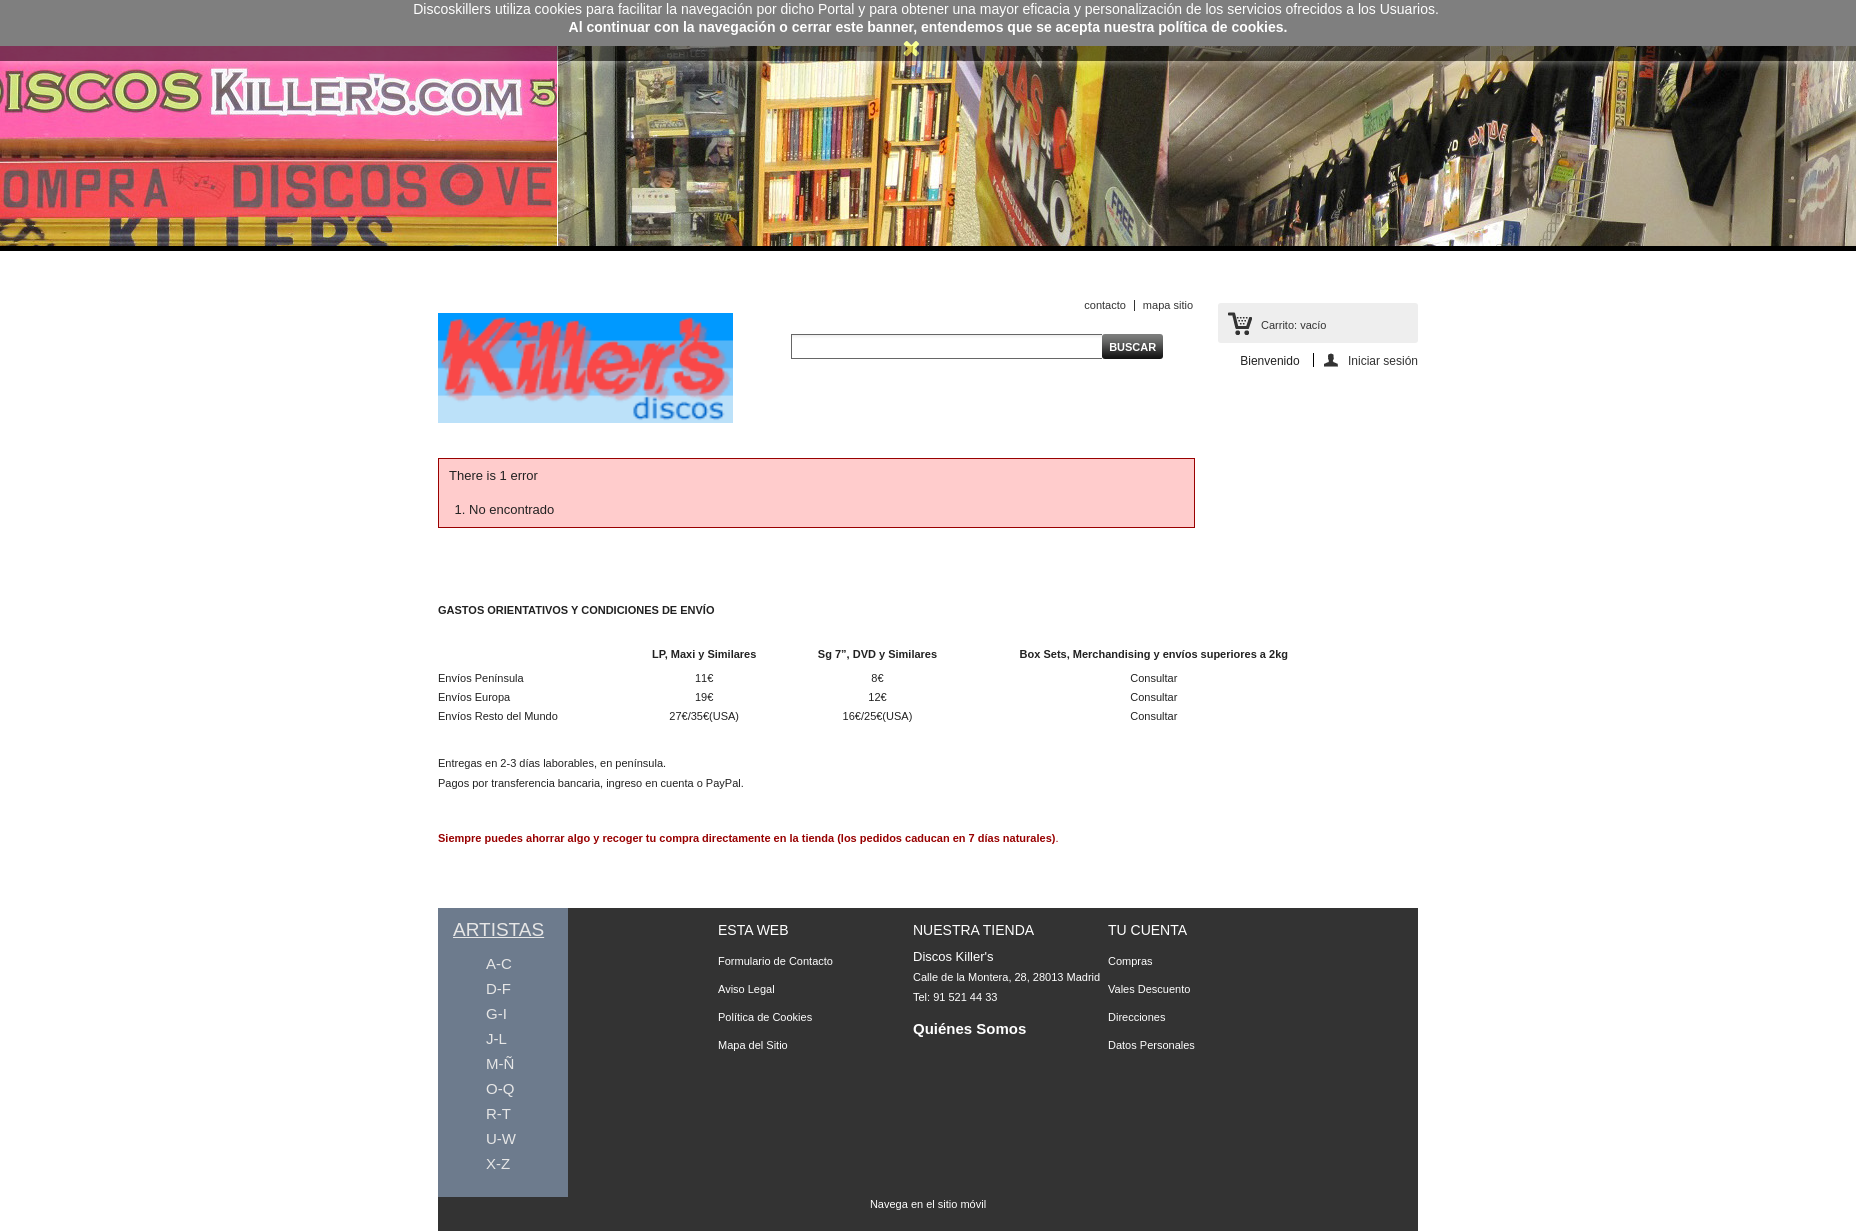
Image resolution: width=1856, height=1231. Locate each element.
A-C (499, 963)
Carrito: (1293, 325)
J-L (496, 1038)
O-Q (500, 1088)
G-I (496, 1013)
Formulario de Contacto (775, 961)
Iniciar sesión (1383, 360)
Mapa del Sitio (753, 1045)
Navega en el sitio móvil (928, 1204)
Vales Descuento (1149, 989)
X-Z (498, 1163)
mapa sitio (1168, 305)
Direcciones (1136, 1017)
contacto (1105, 305)
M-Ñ (500, 1063)
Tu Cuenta (1147, 930)
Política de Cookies (765, 1017)
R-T (498, 1113)
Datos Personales (1151, 1045)
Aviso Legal (746, 989)
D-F (498, 988)
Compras (1130, 961)
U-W (501, 1138)
